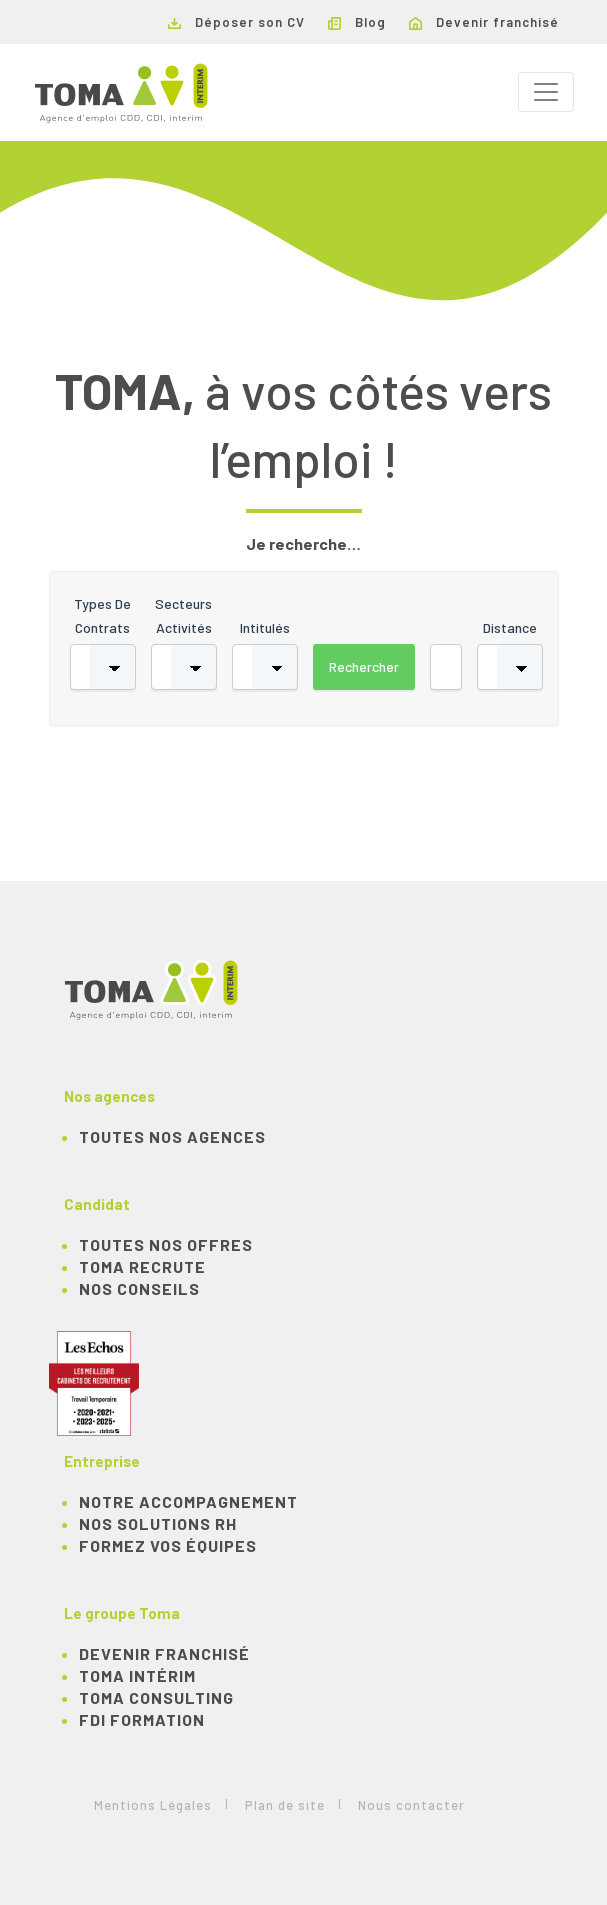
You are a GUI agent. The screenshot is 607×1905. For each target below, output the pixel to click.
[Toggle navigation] (546, 92)
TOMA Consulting (156, 1697)
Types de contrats (102, 615)
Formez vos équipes (168, 1545)
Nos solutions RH (158, 1523)
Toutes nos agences (172, 1136)
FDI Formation (142, 1719)
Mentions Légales (153, 1805)
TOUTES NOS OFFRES (166, 1244)
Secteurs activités (183, 615)
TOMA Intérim (137, 1675)
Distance (510, 627)
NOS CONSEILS (139, 1288)
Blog (357, 22)
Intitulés (265, 627)
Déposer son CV (236, 22)
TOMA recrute (142, 1266)
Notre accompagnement (188, 1501)
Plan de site (285, 1805)
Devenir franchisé (484, 22)
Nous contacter (411, 1805)
